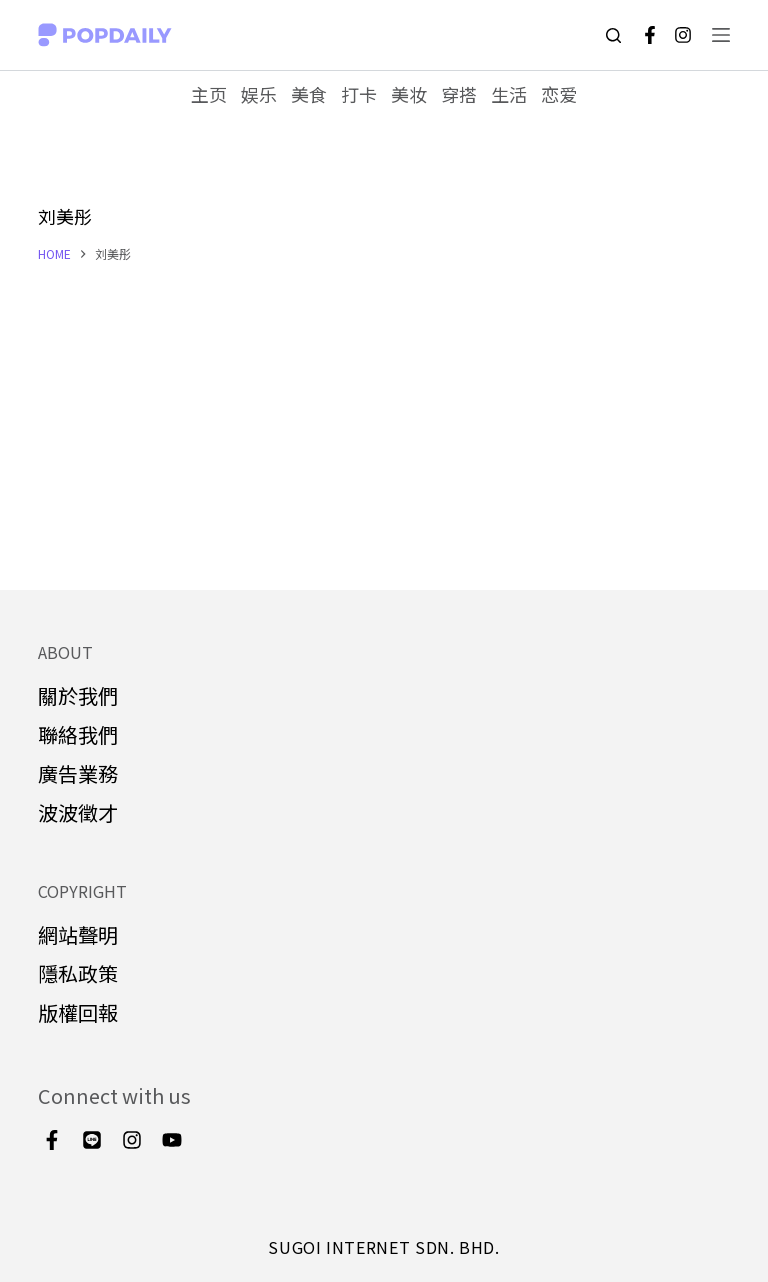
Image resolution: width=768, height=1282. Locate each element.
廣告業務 (78, 773)
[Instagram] (683, 35)
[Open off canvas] (721, 35)
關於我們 (78, 695)
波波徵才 (78, 812)
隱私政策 (78, 973)
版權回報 (78, 1012)
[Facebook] (650, 35)
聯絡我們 (78, 734)
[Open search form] (613, 35)
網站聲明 (78, 934)
